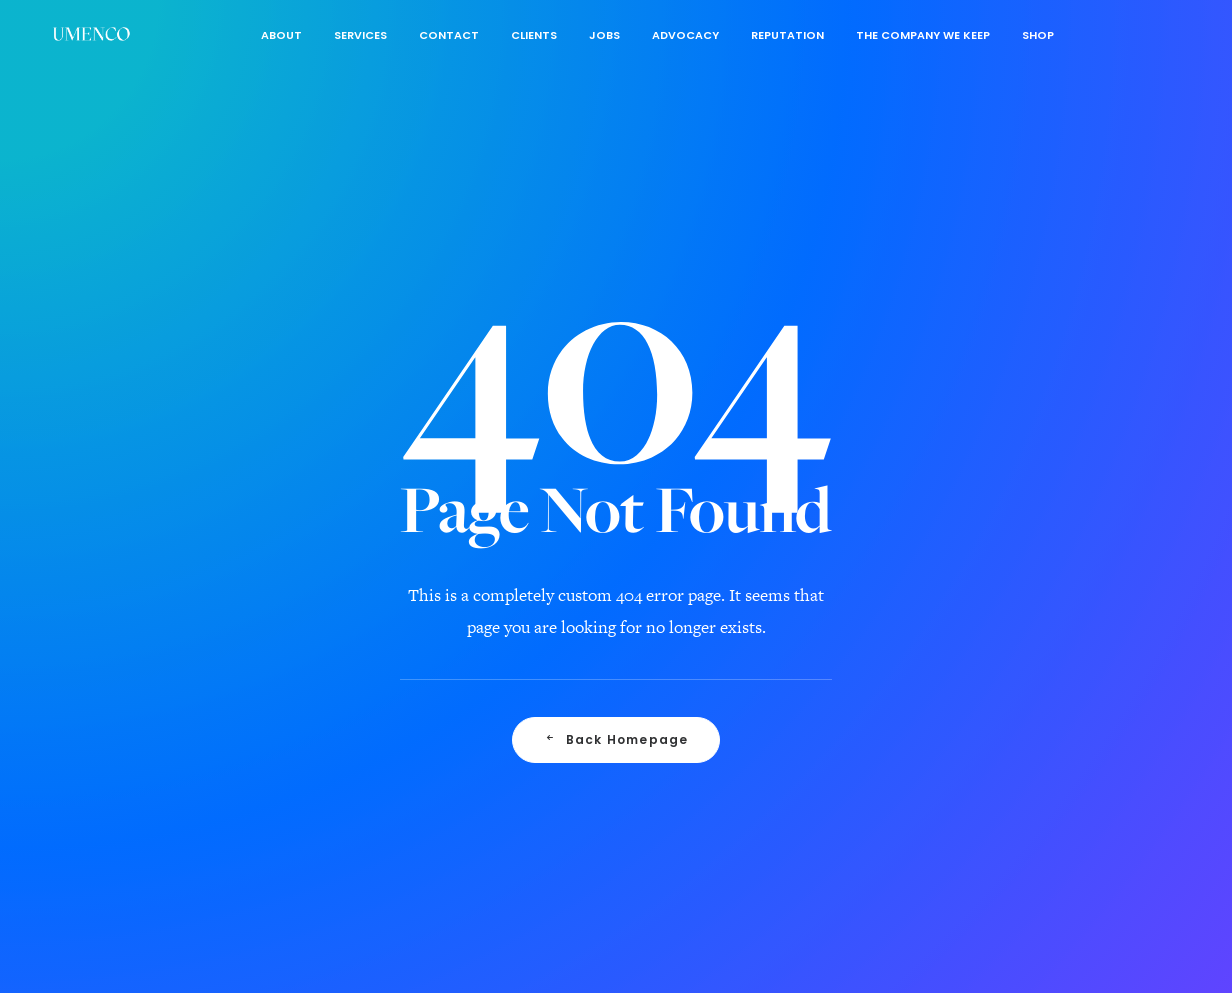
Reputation (787, 35)
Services (360, 35)
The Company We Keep (923, 35)
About (281, 35)
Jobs (604, 35)
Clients (534, 35)
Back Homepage (616, 753)
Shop (1038, 35)
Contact (449, 35)
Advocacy (685, 35)
